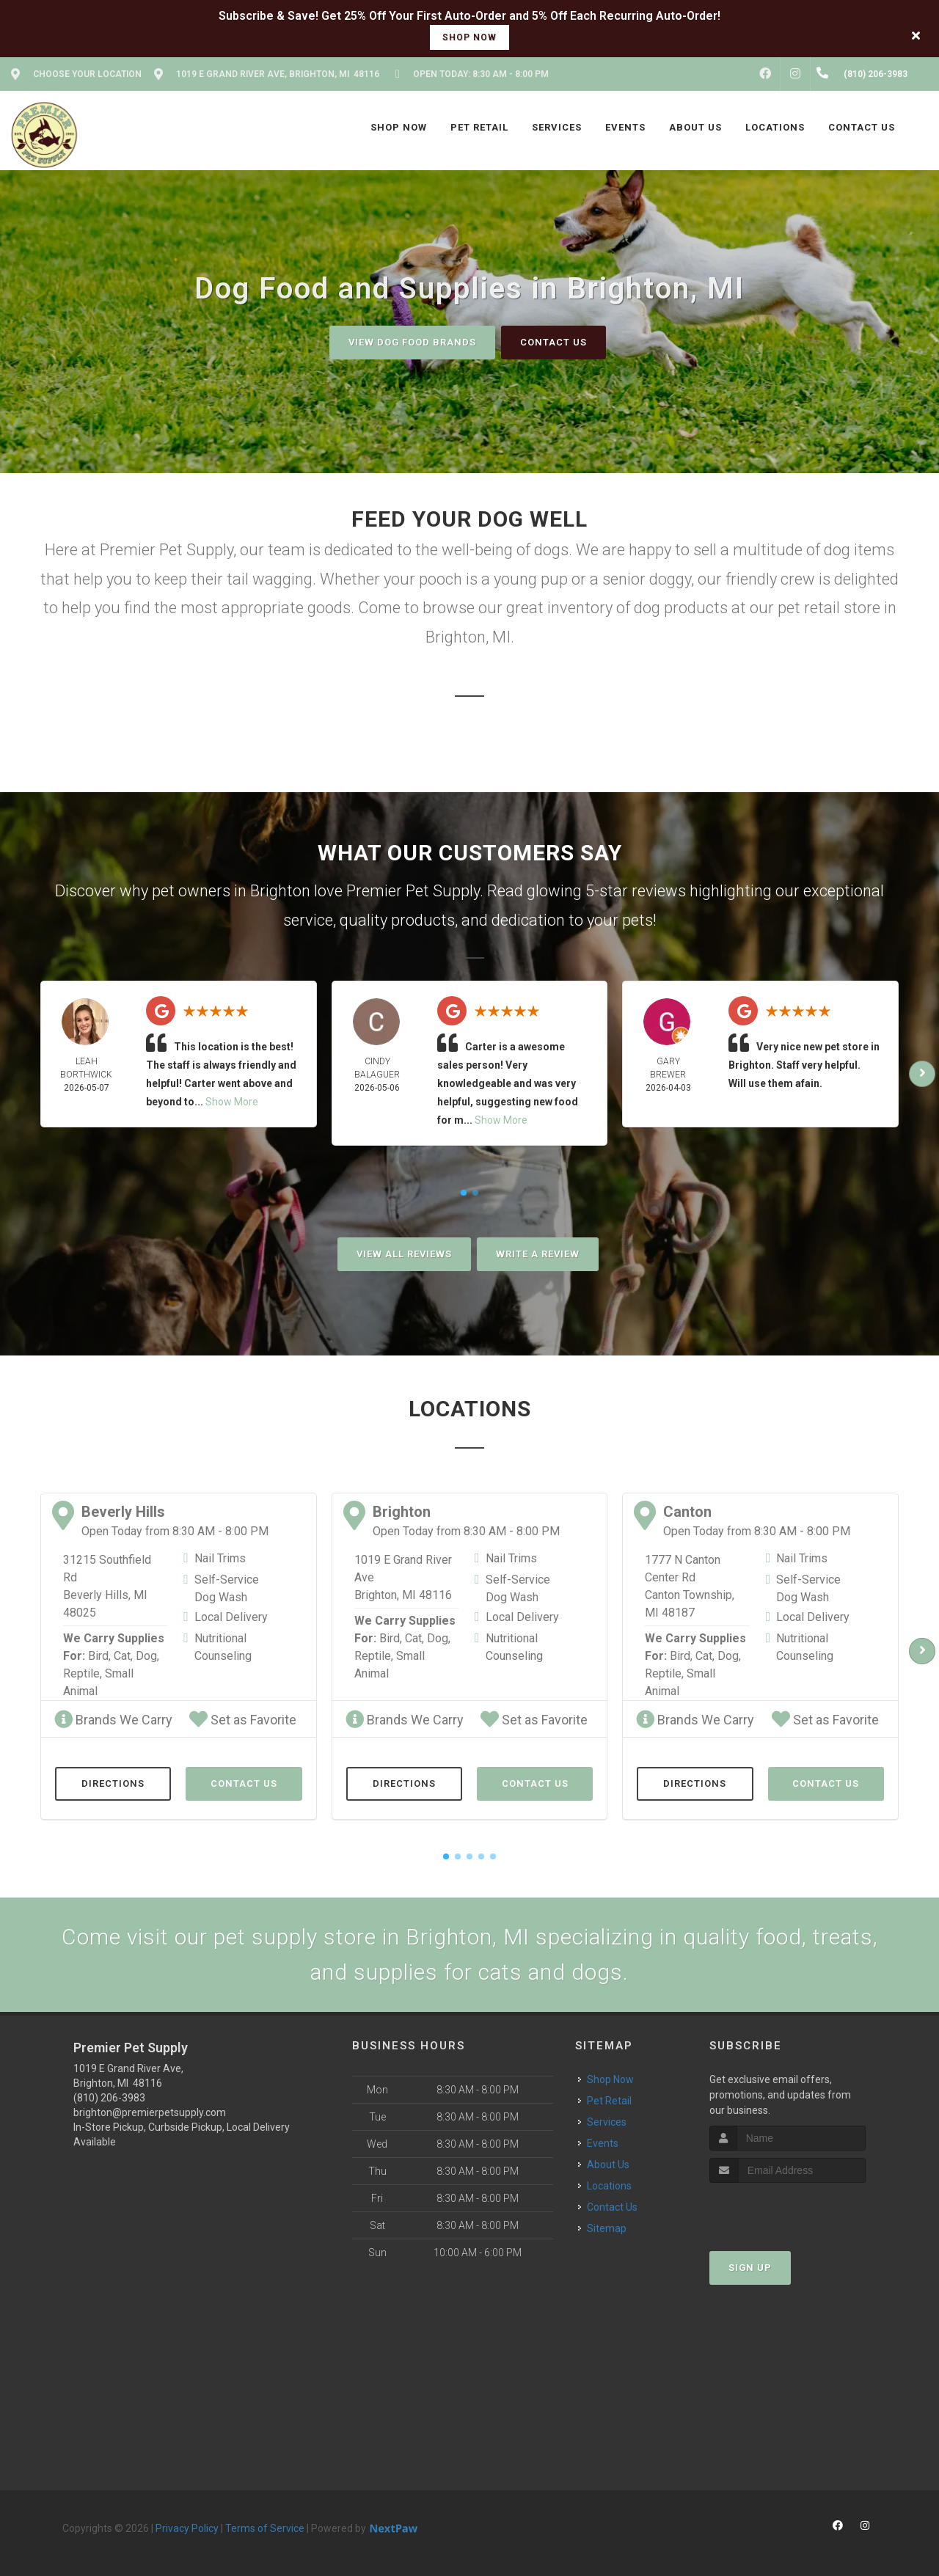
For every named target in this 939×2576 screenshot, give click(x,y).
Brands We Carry (113, 1719)
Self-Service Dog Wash (226, 1588)
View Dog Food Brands (412, 342)
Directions (113, 1783)
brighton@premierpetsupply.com (149, 2112)
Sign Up (750, 2267)
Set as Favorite (242, 1719)
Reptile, (82, 1673)
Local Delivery (231, 1617)
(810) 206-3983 (109, 2098)
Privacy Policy (187, 2528)
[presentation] (787, 2210)
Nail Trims (220, 1558)
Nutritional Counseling (223, 1647)
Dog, (147, 1656)
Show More (231, 1102)
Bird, (99, 1656)
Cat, (123, 1656)
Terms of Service (264, 2528)
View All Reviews (404, 1253)
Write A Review (538, 1253)
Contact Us (553, 342)
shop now (469, 37)
